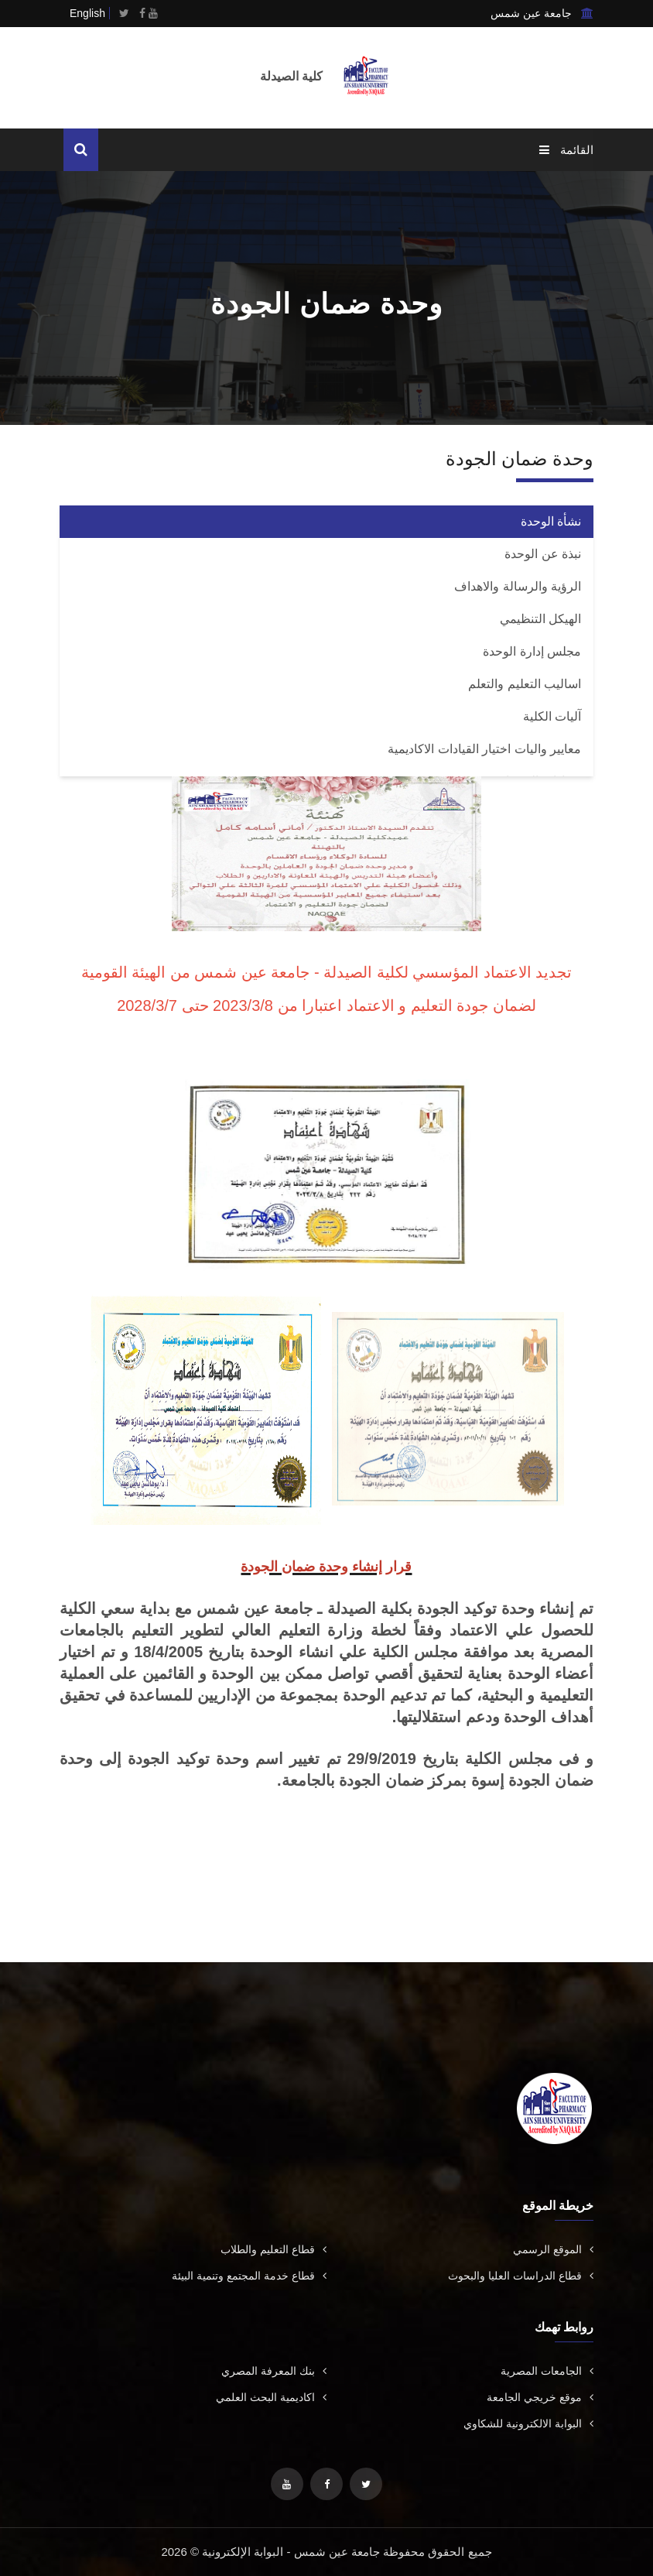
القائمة (566, 149)
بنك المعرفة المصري (273, 2371)
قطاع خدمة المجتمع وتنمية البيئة (249, 2275)
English (87, 13)
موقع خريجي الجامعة (540, 2397)
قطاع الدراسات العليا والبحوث (520, 2275)
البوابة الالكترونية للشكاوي (528, 2423)
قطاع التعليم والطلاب (273, 2249)
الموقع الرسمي (553, 2249)
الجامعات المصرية (547, 2371)
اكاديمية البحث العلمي (271, 2397)
